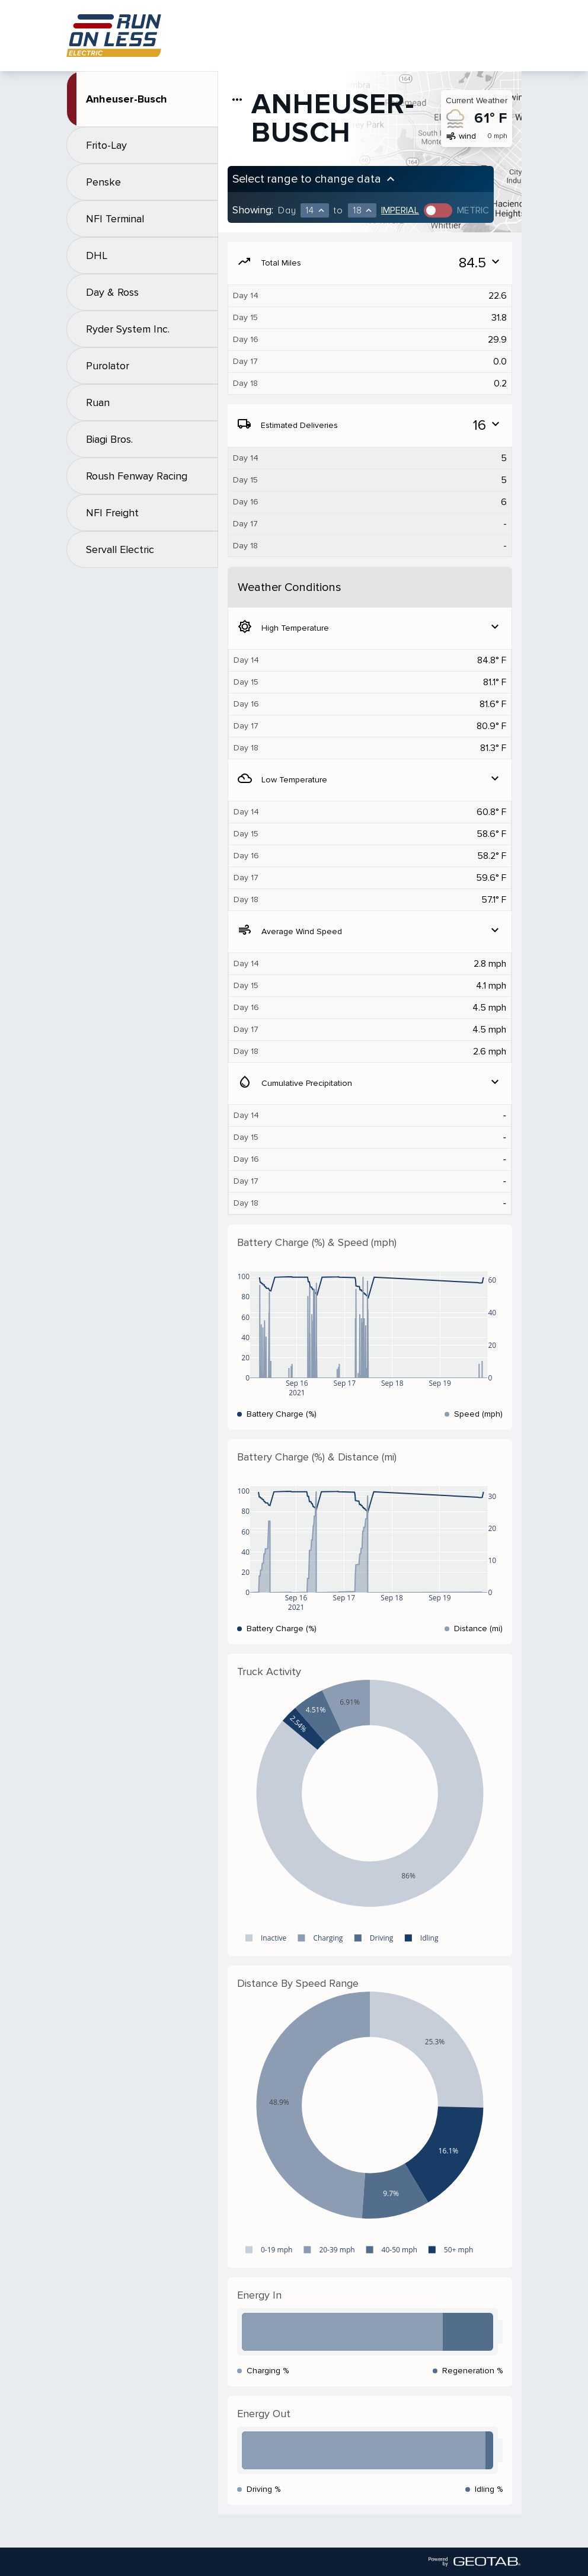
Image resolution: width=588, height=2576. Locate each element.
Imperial (400, 210)
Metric (473, 210)
